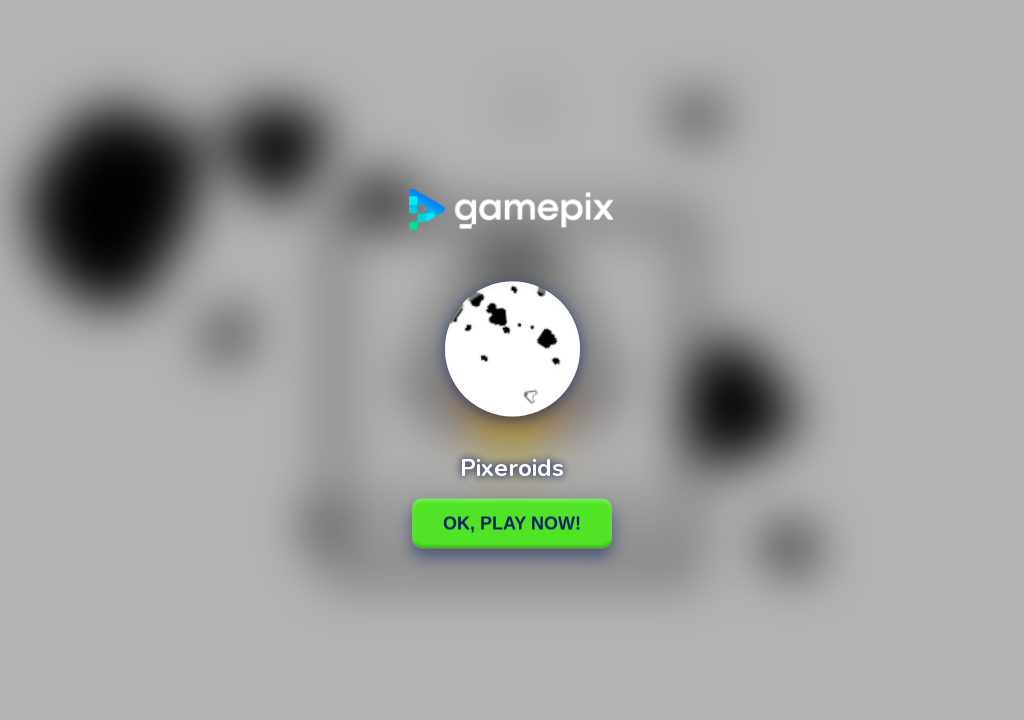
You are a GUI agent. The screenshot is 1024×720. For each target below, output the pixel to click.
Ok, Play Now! (512, 523)
